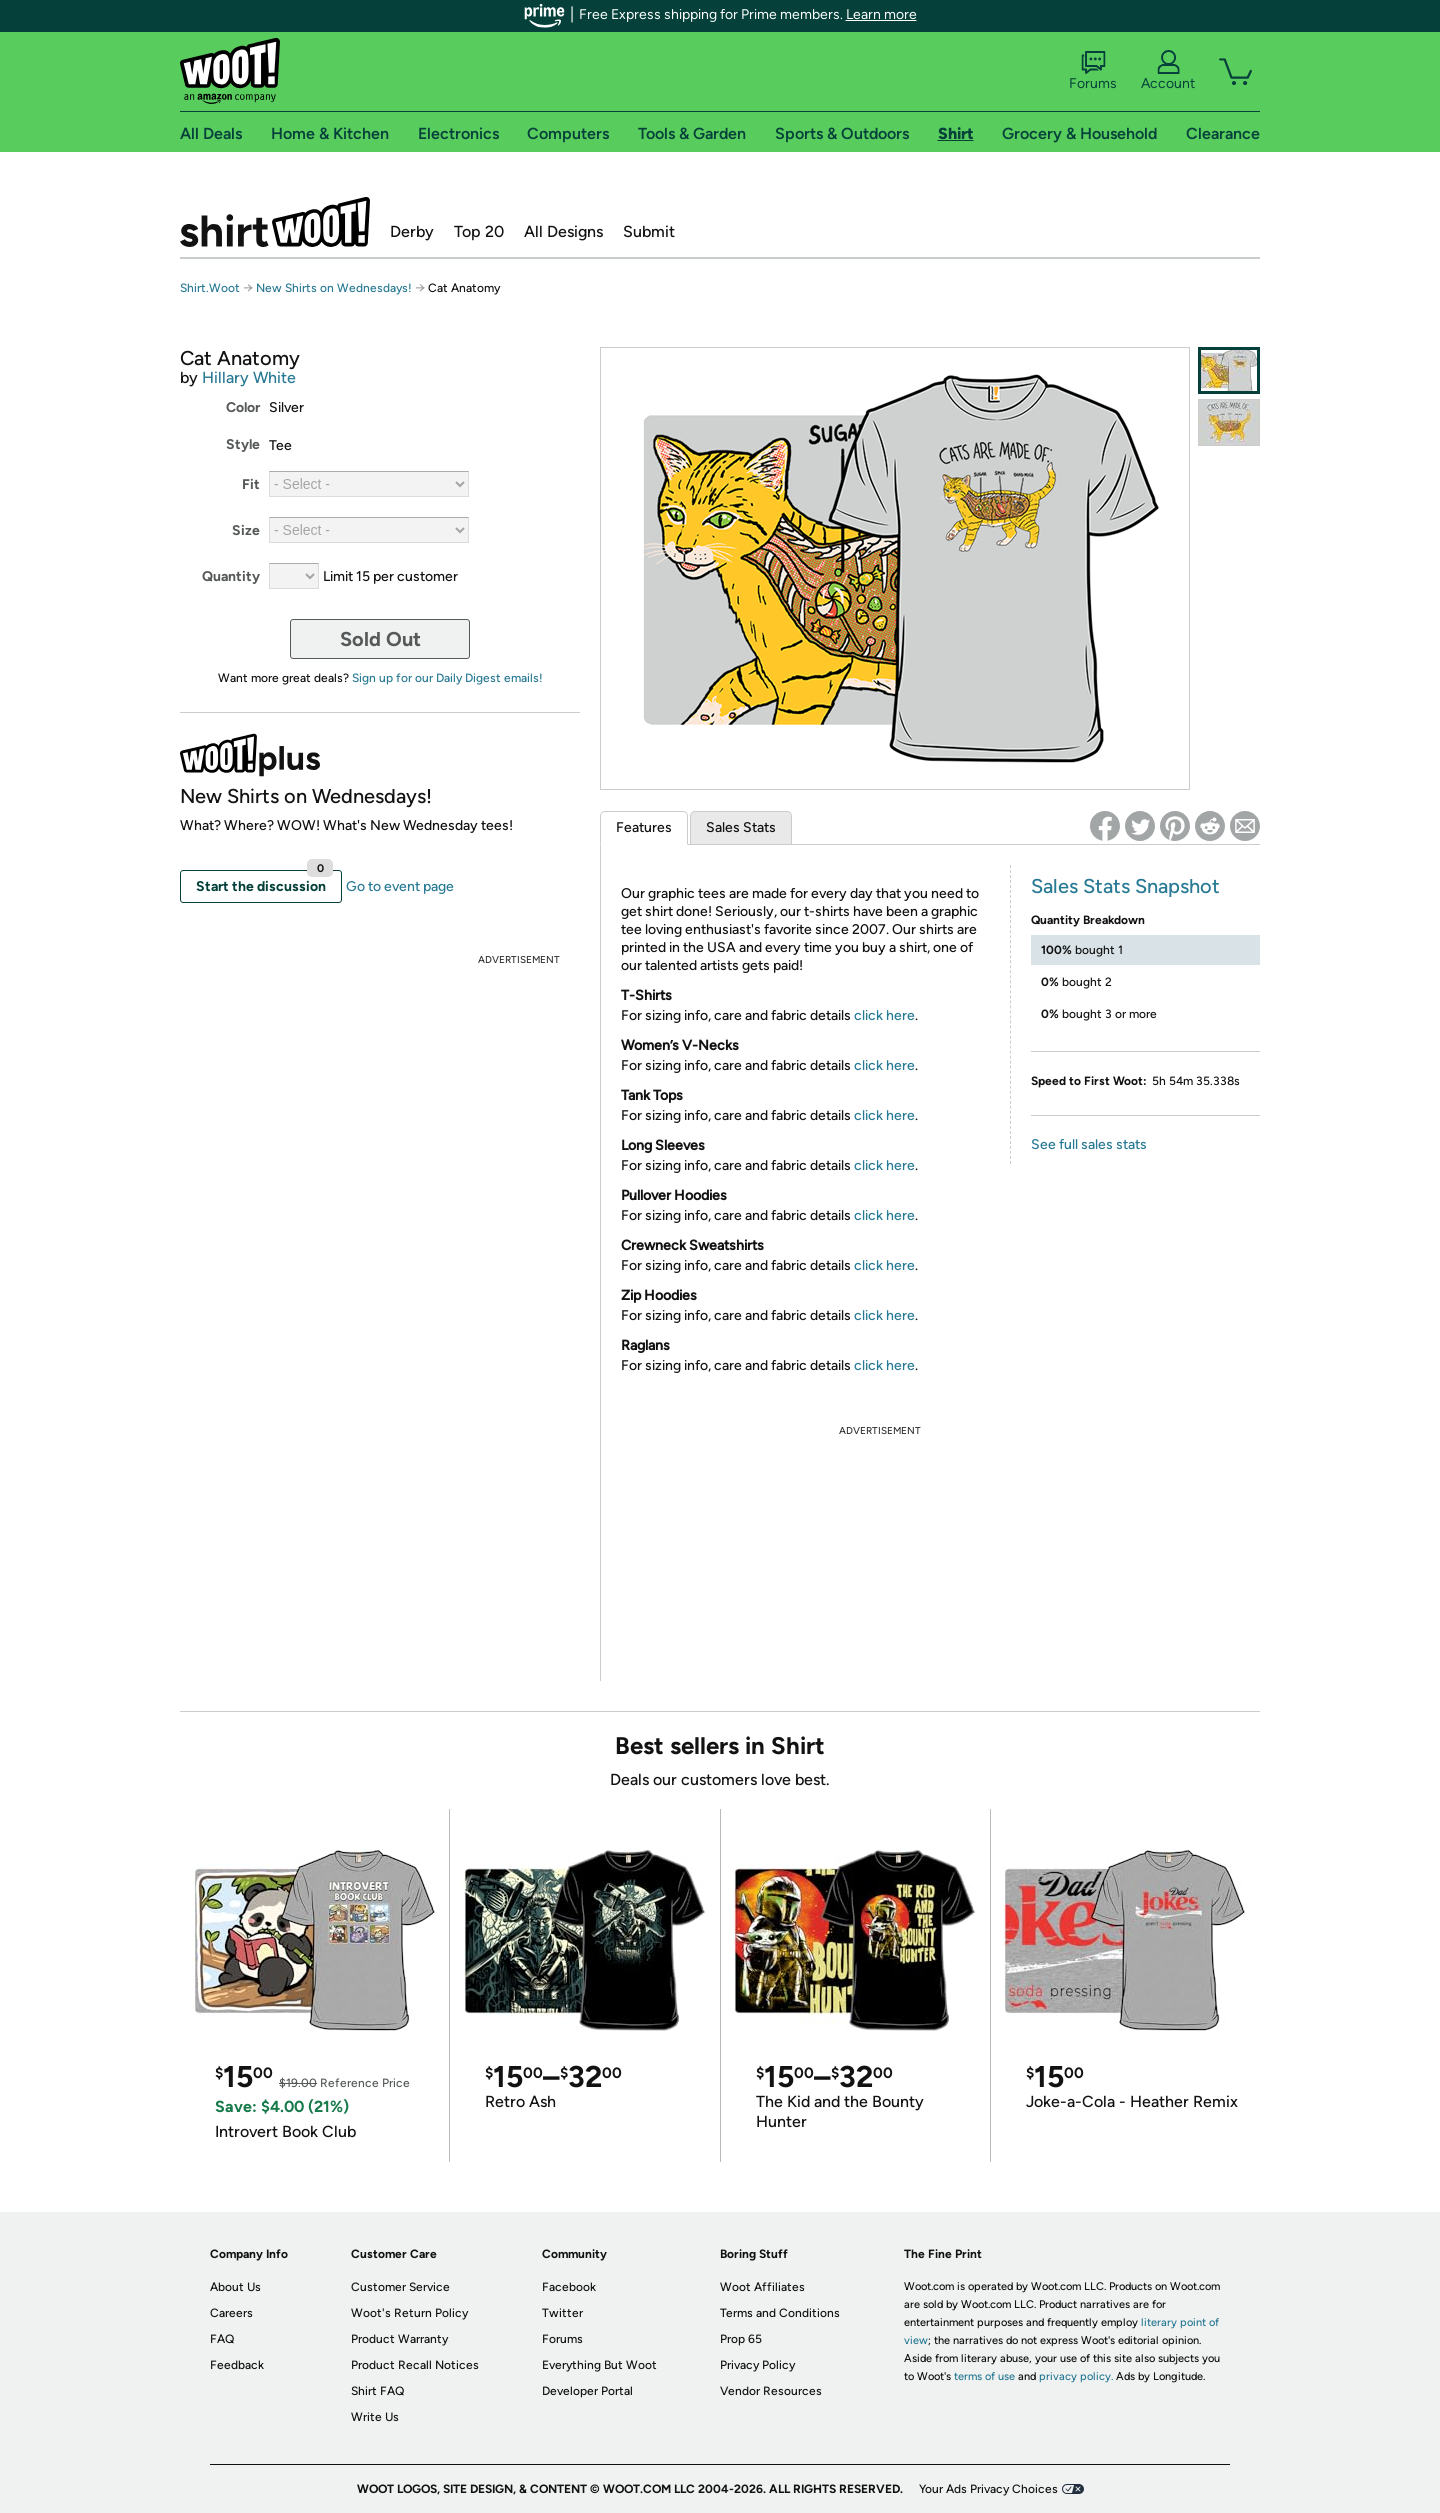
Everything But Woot (599, 2365)
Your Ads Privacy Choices (988, 2489)
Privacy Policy (757, 2365)
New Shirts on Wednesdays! (334, 288)
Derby (412, 231)
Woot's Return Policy (409, 2313)
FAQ (222, 2339)
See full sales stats (1089, 1144)
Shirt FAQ (377, 2391)
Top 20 (479, 231)
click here (884, 1015)
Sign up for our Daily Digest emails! (447, 678)
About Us (235, 2287)
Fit (251, 484)
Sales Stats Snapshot (1125, 886)
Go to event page (400, 886)
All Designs (563, 231)
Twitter (562, 2313)
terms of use (984, 2376)
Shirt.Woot (275, 222)
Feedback (237, 2365)
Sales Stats (741, 827)
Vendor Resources (771, 2391)
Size (246, 530)
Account (1168, 71)
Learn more (881, 14)
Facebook (569, 2287)
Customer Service (400, 2287)
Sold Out (380, 639)
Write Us (375, 2417)
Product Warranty (399, 2339)
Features (644, 827)
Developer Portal (587, 2391)
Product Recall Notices (415, 2365)
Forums (1093, 71)
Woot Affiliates (762, 2287)
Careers (231, 2313)
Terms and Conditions (780, 2313)
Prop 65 (741, 2339)
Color (243, 407)
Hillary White (249, 377)
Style (243, 444)
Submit (649, 231)
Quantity (231, 576)
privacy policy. (1076, 2376)
